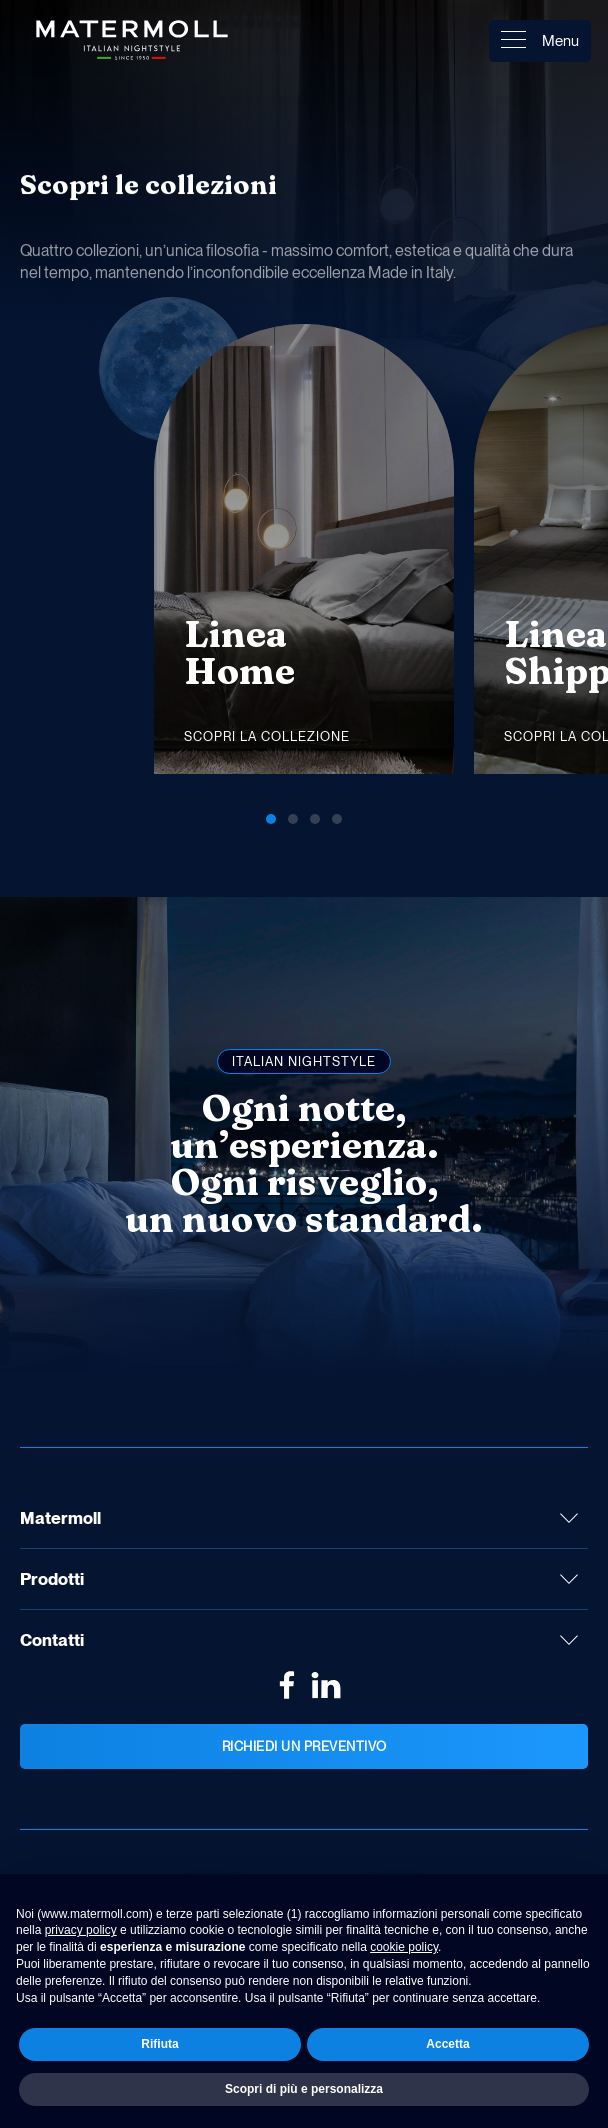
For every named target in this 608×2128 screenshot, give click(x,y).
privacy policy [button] (81, 1930)
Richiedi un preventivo (304, 1746)
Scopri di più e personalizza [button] (304, 2089)
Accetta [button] (447, 2044)
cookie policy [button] (404, 1947)
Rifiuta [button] (159, 2044)
